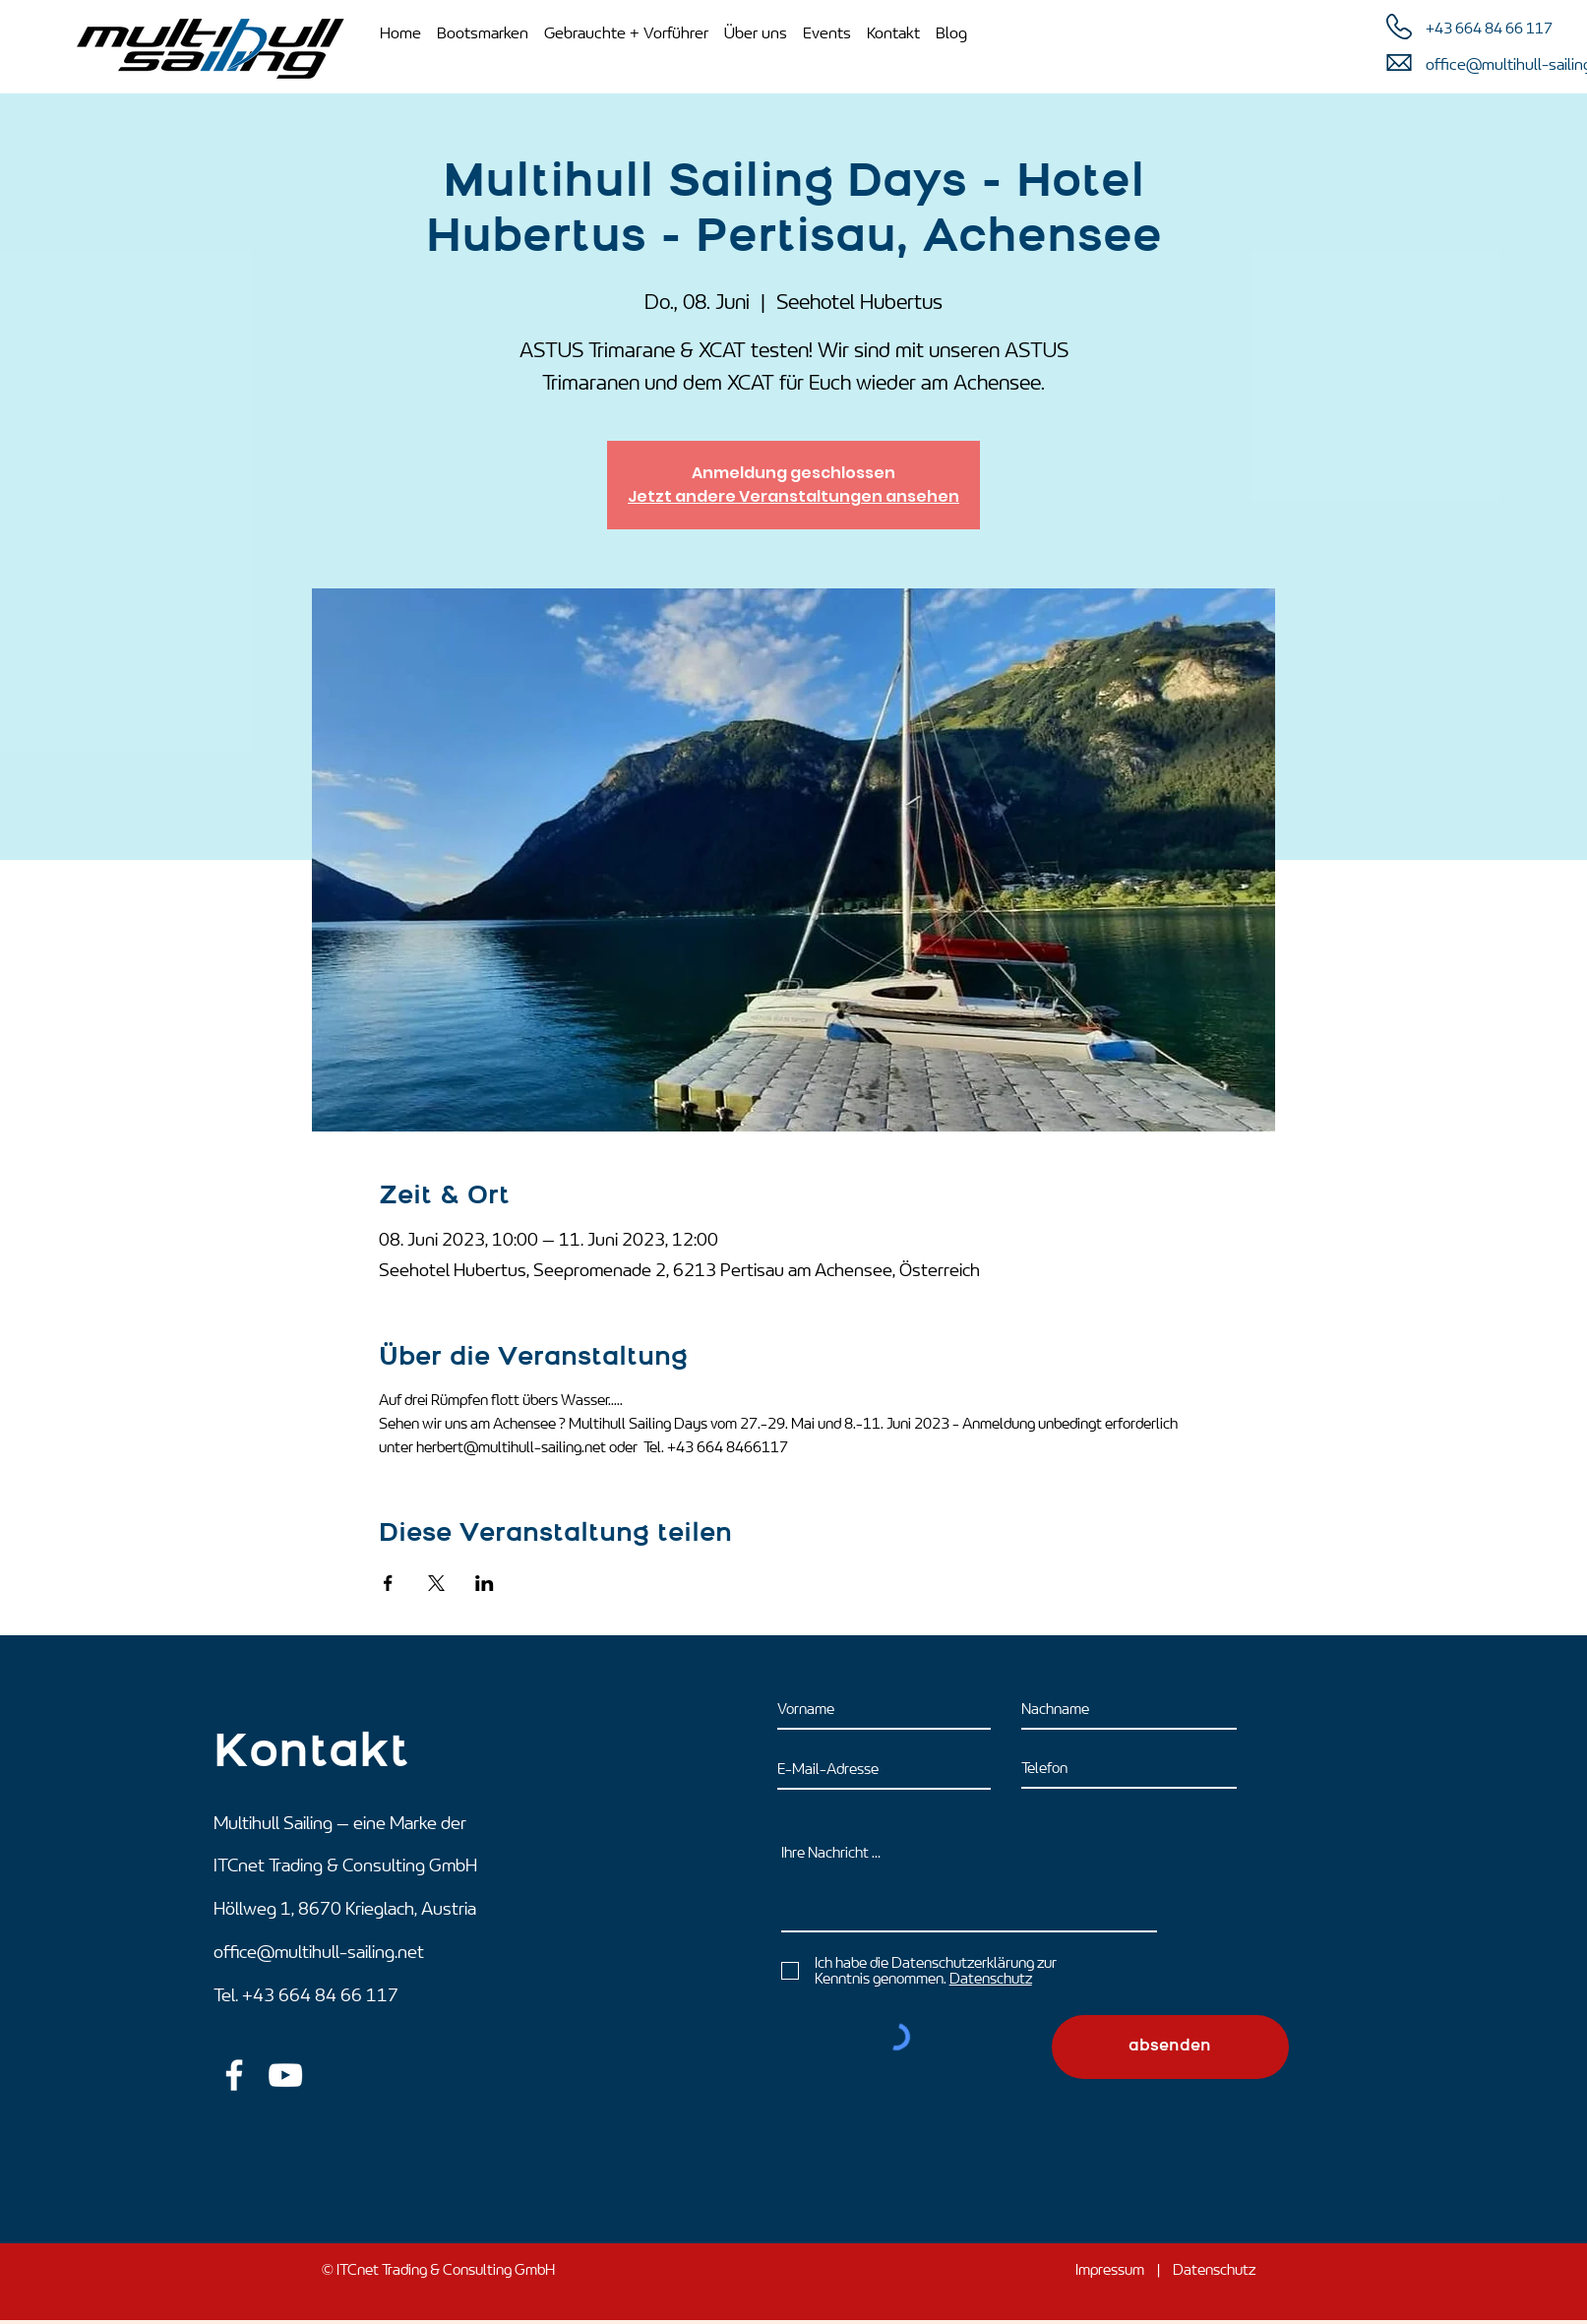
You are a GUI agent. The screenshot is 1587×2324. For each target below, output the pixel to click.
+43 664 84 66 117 (1489, 28)
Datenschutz (1214, 2270)
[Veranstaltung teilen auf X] (436, 1583)
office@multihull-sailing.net (319, 1952)
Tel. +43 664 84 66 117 (306, 1995)
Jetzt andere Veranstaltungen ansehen (793, 496)
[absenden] (1170, 2047)
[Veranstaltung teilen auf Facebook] (388, 1583)
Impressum (1109, 2270)
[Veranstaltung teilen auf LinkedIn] (484, 1583)
